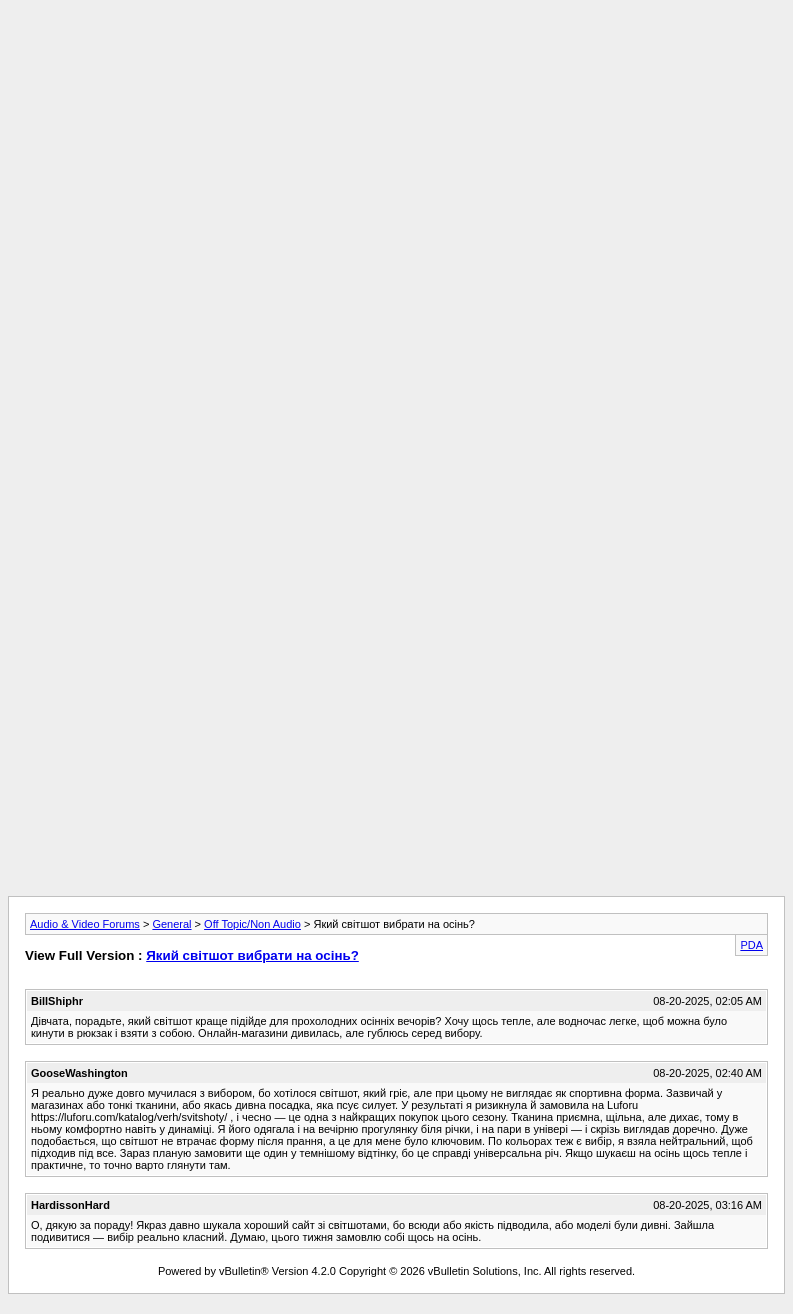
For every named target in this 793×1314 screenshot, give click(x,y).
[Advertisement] (396, 148)
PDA (751, 945)
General (171, 924)
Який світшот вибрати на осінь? (252, 955)
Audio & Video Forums (85, 924)
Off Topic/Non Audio (252, 924)
